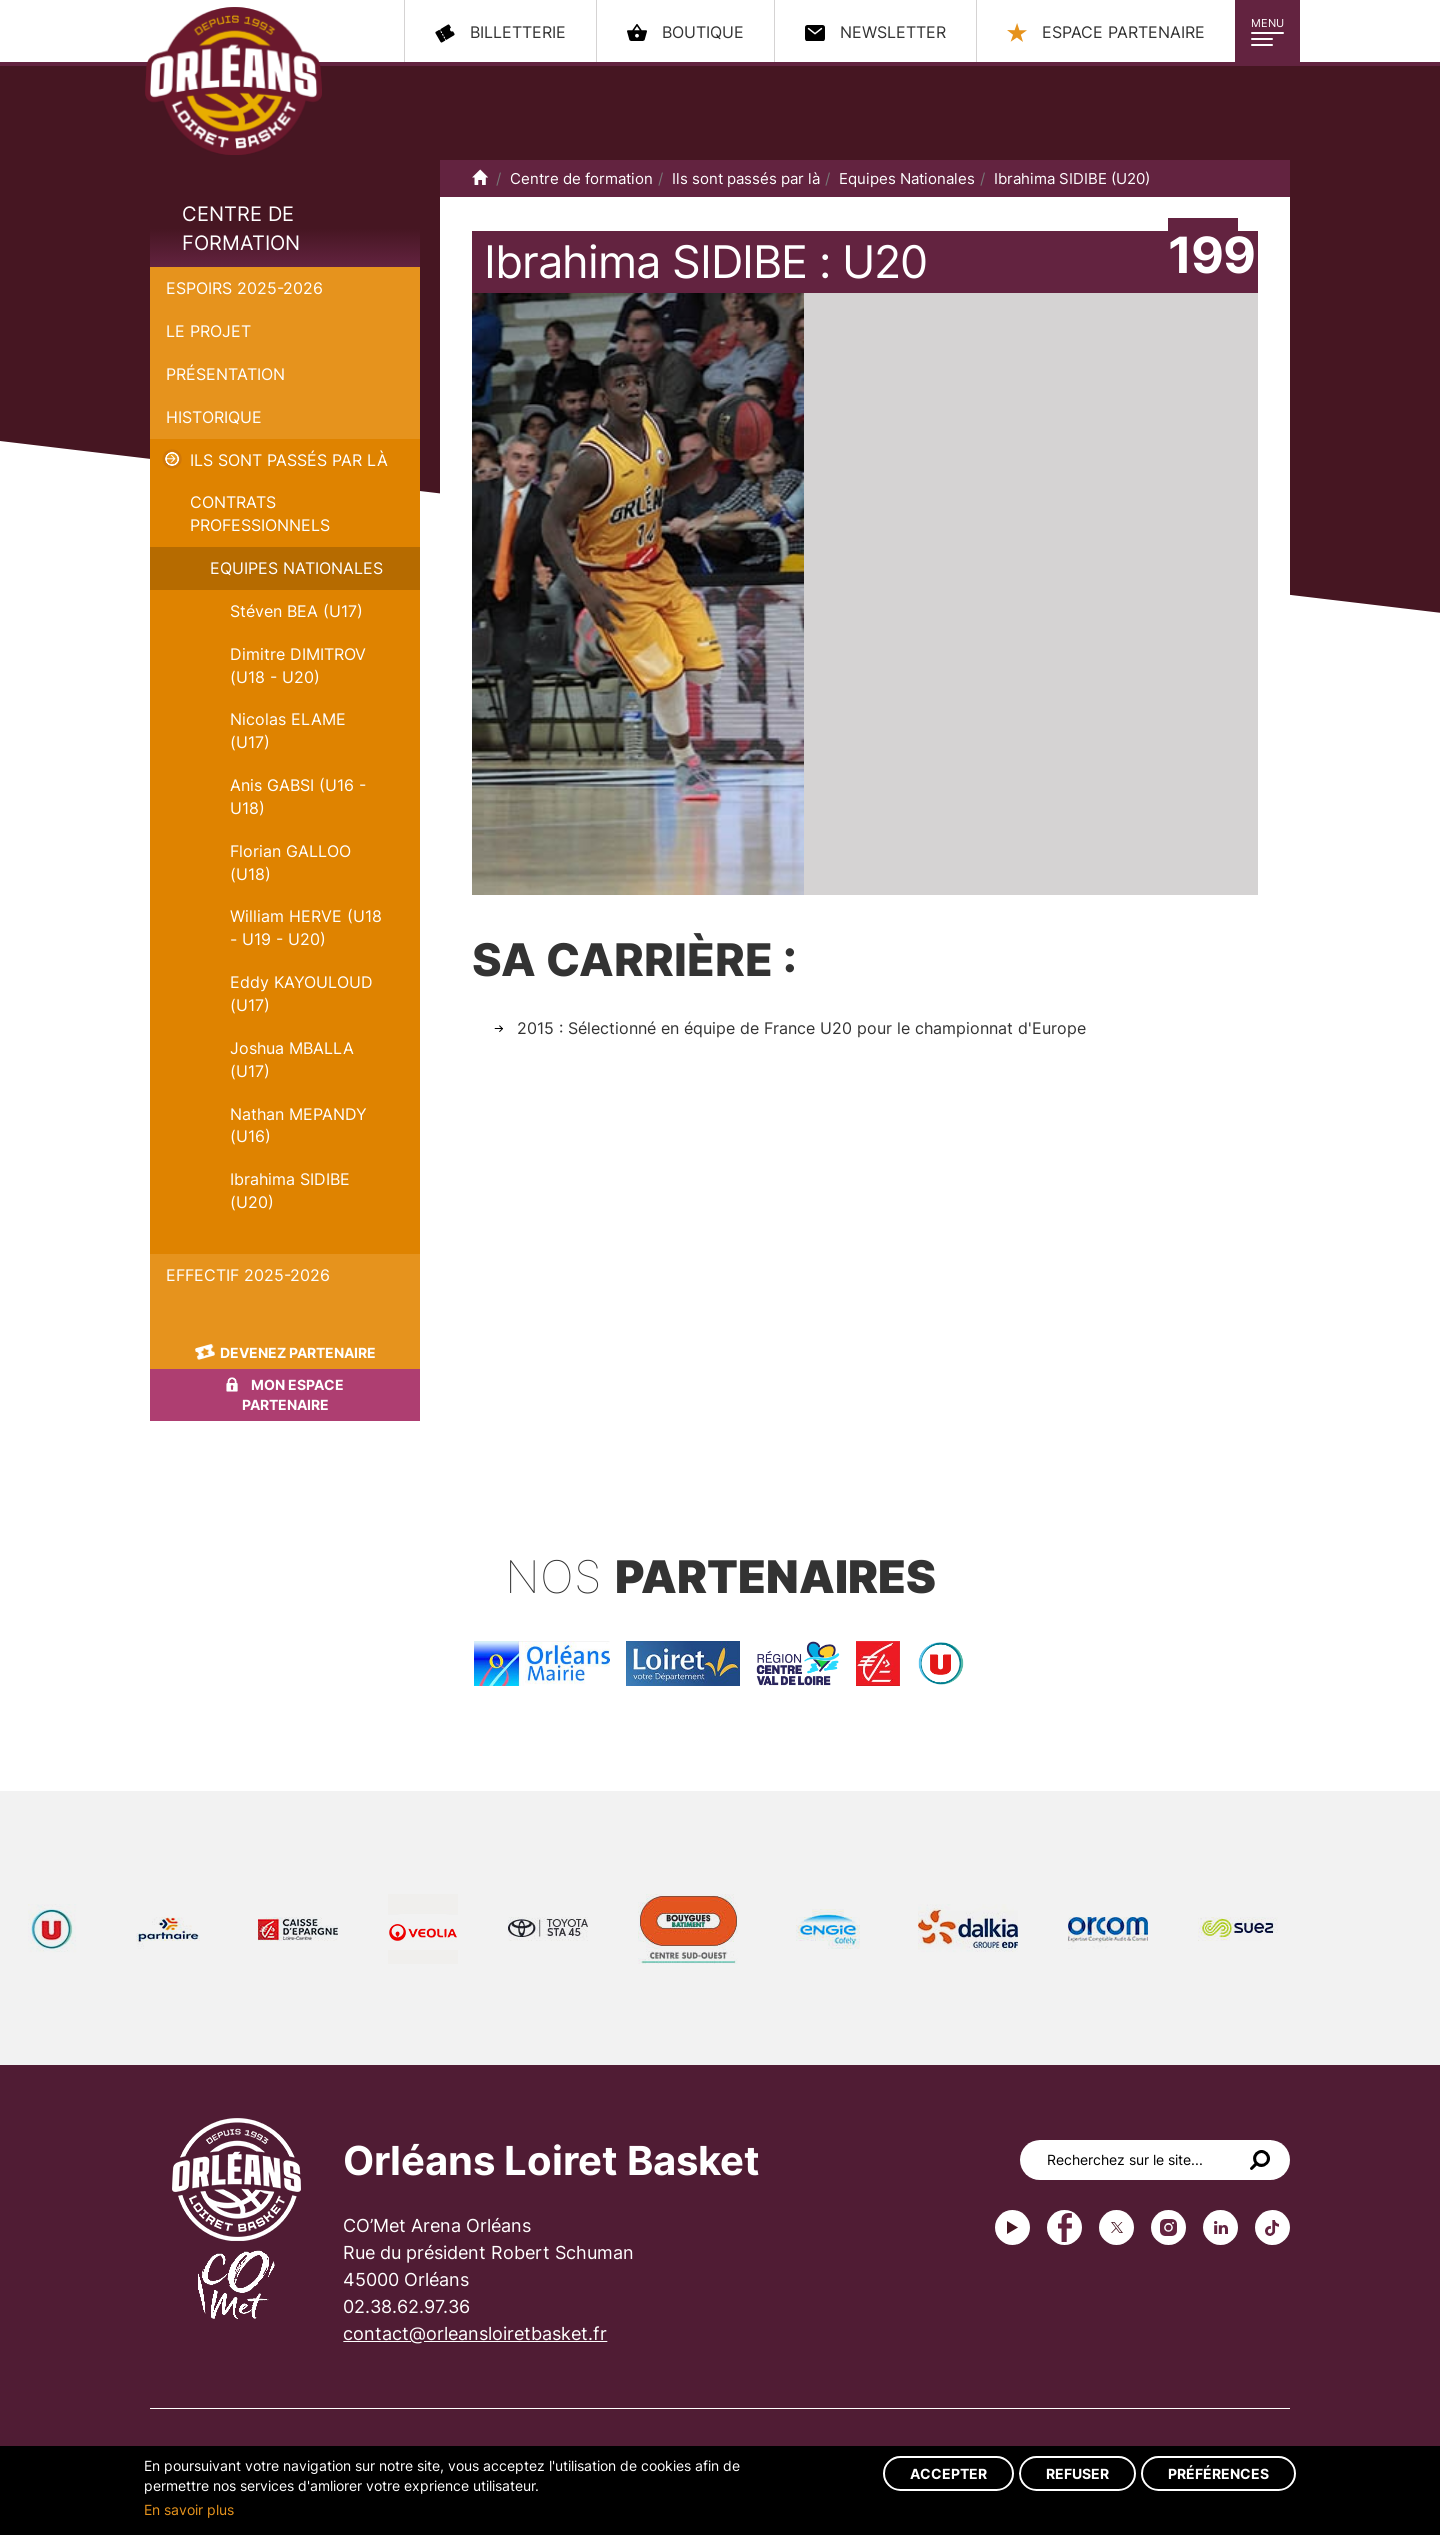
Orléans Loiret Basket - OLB (233, 81)
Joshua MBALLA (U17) (292, 1059)
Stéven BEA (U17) (296, 611)
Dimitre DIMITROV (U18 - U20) (298, 665)
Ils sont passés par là (289, 460)
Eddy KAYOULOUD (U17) (301, 993)
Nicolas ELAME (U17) (288, 730)
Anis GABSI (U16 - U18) (298, 796)
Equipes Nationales (296, 568)
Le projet (208, 331)
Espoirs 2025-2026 (244, 288)
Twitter (1116, 2227)
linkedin (1220, 2227)
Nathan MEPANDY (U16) (298, 1125)
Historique (214, 417)
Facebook (1064, 2227)
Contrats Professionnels (260, 513)
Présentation (225, 374)
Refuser (1077, 2473)
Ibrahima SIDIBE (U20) (290, 1190)
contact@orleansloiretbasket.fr (475, 2333)
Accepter (948, 2473)
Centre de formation (241, 228)
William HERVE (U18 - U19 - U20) (306, 927)
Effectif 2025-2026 (248, 1275)
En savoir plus (189, 2509)
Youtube (1012, 2227)
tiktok (1272, 2227)
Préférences (1218, 2473)
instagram (1168, 2227)
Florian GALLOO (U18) (290, 862)
